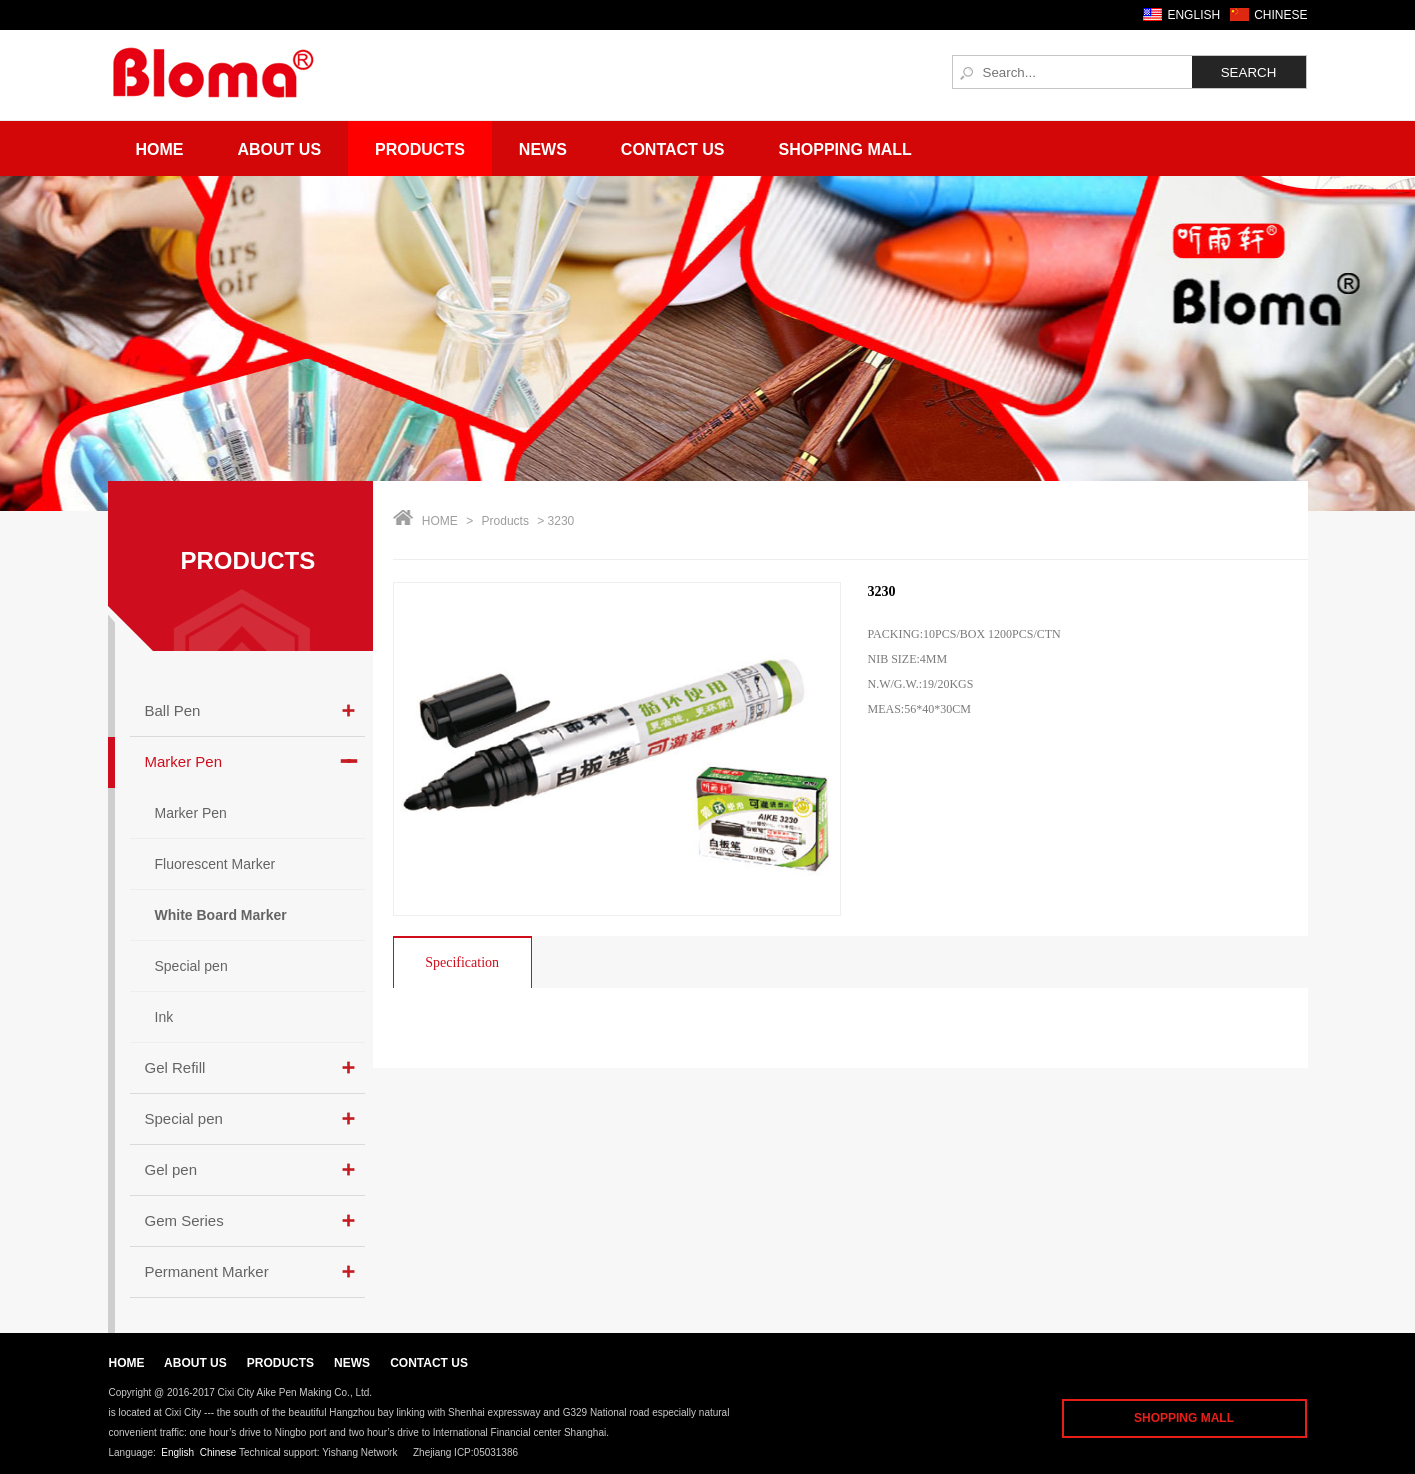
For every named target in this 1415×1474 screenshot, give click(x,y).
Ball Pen (173, 710)
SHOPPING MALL (1184, 1418)
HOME (440, 521)
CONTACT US (429, 1363)
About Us (280, 149)
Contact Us (673, 149)
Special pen (191, 966)
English (177, 1452)
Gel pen (171, 1169)
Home (160, 149)
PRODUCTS (248, 560)
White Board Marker (221, 915)
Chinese (218, 1452)
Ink (164, 1017)
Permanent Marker (207, 1271)
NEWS (352, 1363)
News (543, 149)
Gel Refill (175, 1067)
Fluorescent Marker (215, 864)
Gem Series (184, 1220)
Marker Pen (184, 761)
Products (420, 149)
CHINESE (1280, 15)
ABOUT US (195, 1363)
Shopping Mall (845, 149)
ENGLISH (1193, 15)
